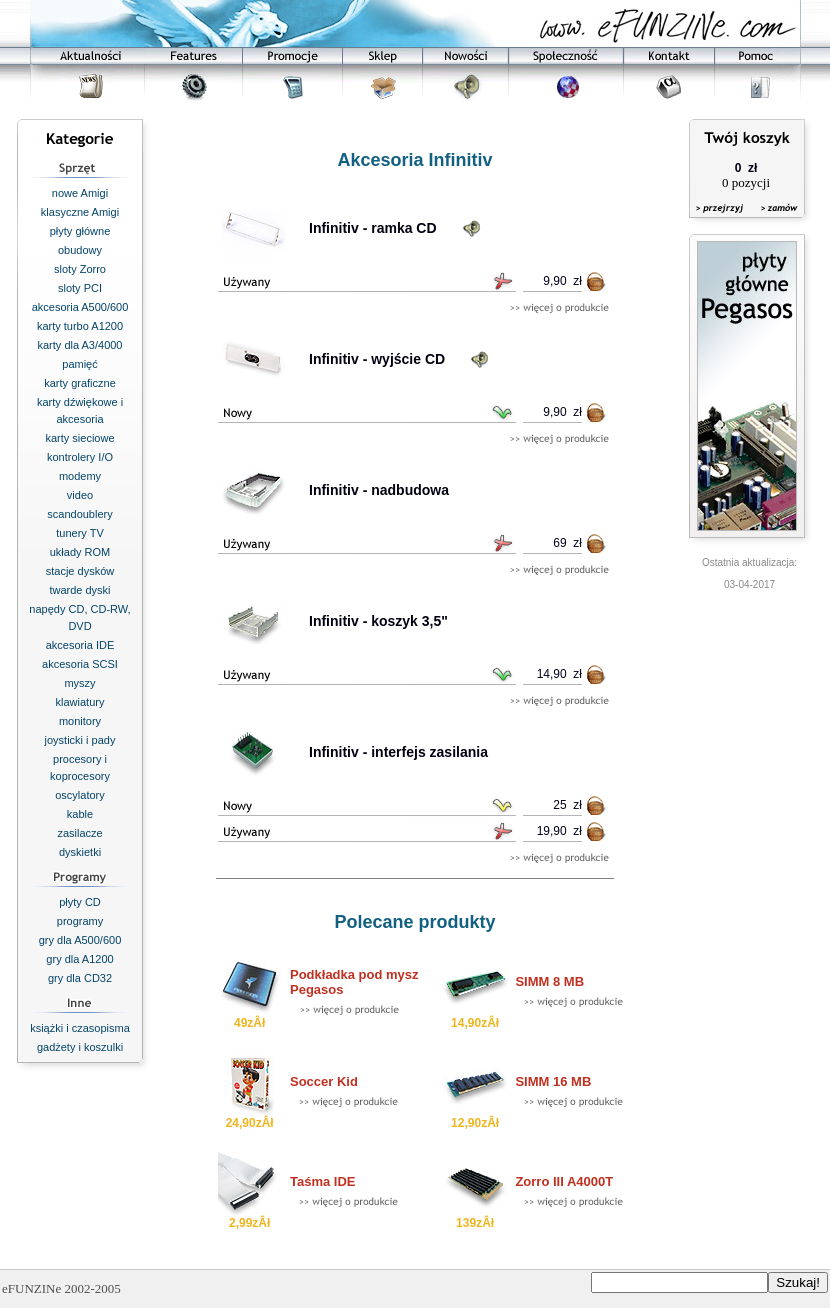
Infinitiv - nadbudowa (379, 490)
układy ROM (80, 552)
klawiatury (80, 702)
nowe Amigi (80, 193)
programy (80, 921)
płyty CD (80, 902)
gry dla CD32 (80, 978)
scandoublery (79, 514)
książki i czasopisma (80, 1028)
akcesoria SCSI (80, 664)
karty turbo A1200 (80, 326)
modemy (80, 476)
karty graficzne (80, 383)
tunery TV (80, 533)
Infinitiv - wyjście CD (377, 359)
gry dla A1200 (79, 959)
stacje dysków (80, 571)
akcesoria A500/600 (80, 307)
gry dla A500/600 (80, 940)
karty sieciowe (79, 438)
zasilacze (79, 833)
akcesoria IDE (80, 645)
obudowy (80, 250)
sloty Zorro (80, 269)
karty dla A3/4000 (79, 345)
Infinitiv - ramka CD (373, 228)
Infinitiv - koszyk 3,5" (378, 621)
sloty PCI (80, 288)
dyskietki (80, 852)
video (80, 495)
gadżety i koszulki (80, 1047)
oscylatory (80, 795)
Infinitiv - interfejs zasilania (398, 752)
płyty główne (80, 231)
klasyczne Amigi (80, 212)
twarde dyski (79, 590)
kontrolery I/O (80, 457)
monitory (80, 721)
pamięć (79, 364)
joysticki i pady (80, 740)
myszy (79, 683)
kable (80, 814)
